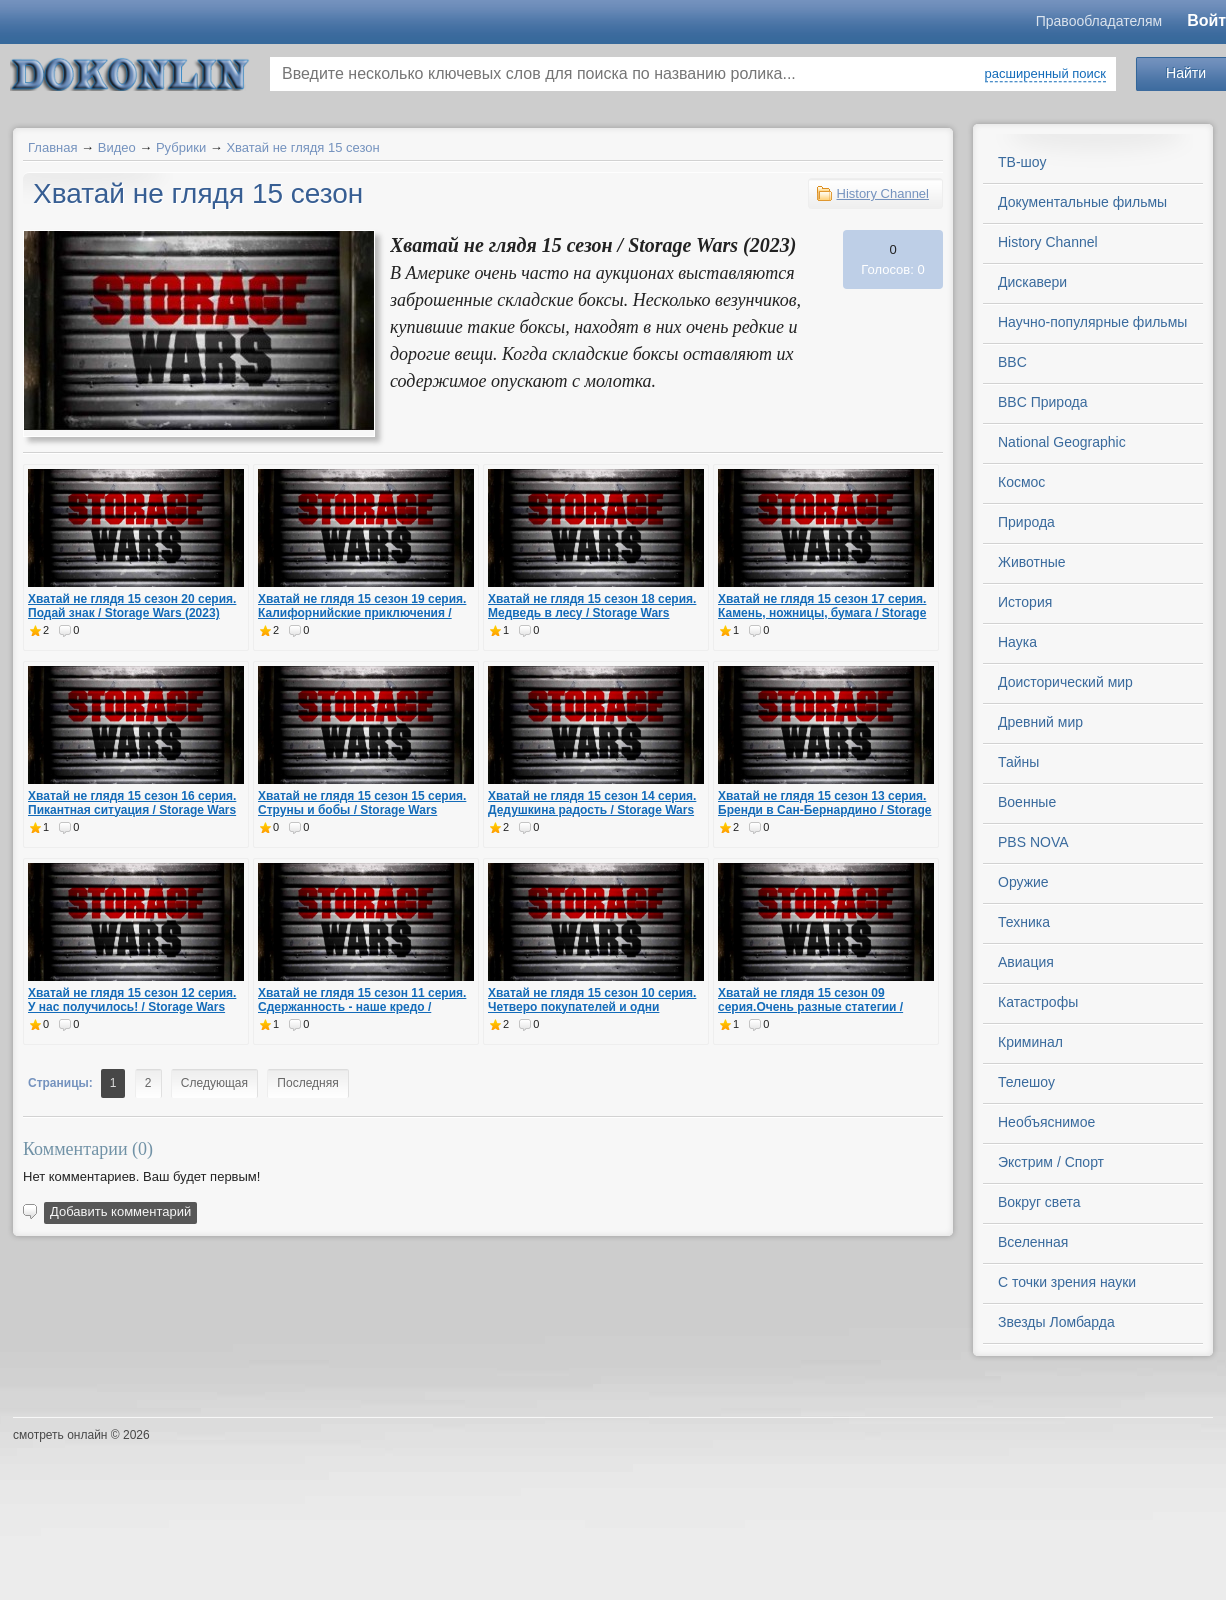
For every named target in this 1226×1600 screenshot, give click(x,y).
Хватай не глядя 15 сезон (302, 147)
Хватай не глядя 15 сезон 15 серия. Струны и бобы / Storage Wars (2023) (362, 810)
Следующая (214, 1083)
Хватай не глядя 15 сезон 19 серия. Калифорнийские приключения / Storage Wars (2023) (362, 613)
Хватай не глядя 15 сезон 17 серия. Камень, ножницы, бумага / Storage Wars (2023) (822, 613)
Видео (117, 147)
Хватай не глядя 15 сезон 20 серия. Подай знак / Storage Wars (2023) (132, 606)
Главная (52, 147)
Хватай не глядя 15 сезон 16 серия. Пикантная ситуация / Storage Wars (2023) (132, 810)
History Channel (883, 193)
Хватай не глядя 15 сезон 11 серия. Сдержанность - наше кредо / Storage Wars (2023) (362, 1007)
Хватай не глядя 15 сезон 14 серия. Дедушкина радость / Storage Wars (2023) (592, 810)
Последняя (307, 1083)
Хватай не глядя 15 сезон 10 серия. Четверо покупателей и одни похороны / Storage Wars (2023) (592, 1007)
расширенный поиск (1045, 73)
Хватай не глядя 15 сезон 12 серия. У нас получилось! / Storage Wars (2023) (132, 1007)
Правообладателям (1099, 21)
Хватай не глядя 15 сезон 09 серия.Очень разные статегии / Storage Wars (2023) (810, 1007)
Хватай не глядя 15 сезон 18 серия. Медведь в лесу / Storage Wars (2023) (592, 613)
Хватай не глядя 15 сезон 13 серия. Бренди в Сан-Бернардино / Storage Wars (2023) (824, 810)
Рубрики (181, 147)
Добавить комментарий (120, 1211)
